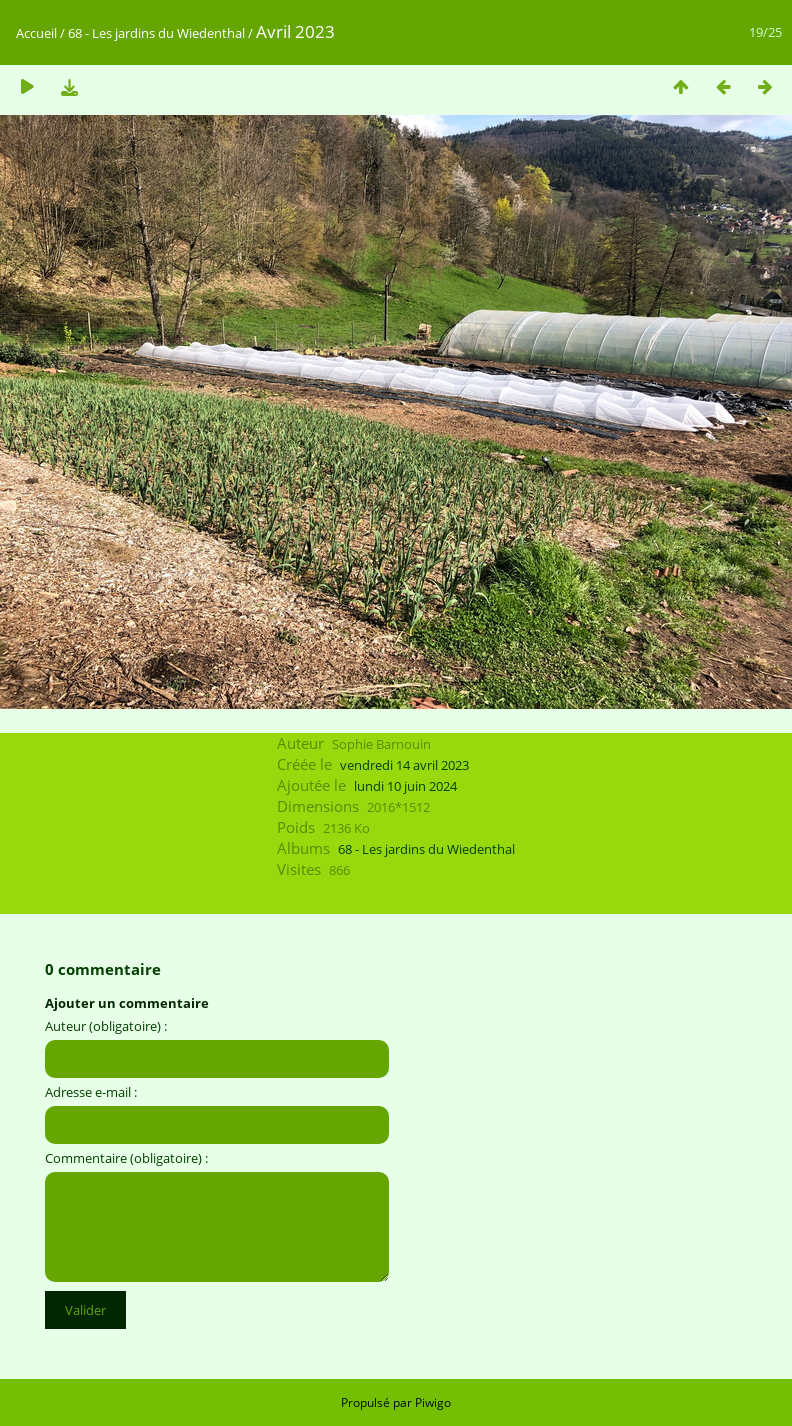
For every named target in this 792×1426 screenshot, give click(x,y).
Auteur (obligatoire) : (106, 1026)
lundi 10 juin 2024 (405, 786)
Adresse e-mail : (91, 1092)
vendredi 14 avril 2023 (404, 765)
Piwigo (433, 1402)
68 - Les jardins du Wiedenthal (156, 33)
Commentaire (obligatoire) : (126, 1158)
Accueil (36, 33)
